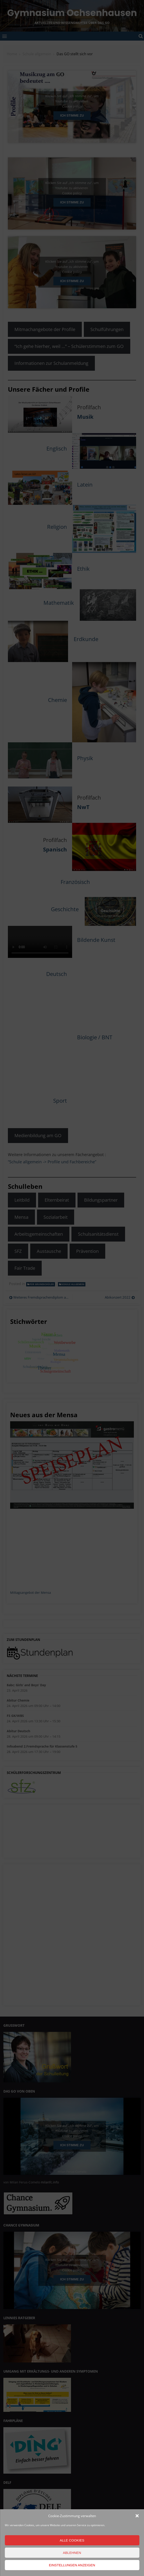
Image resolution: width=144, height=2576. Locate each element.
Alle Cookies (72, 2540)
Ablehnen (72, 2553)
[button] (137, 2516)
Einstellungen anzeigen (72, 2565)
